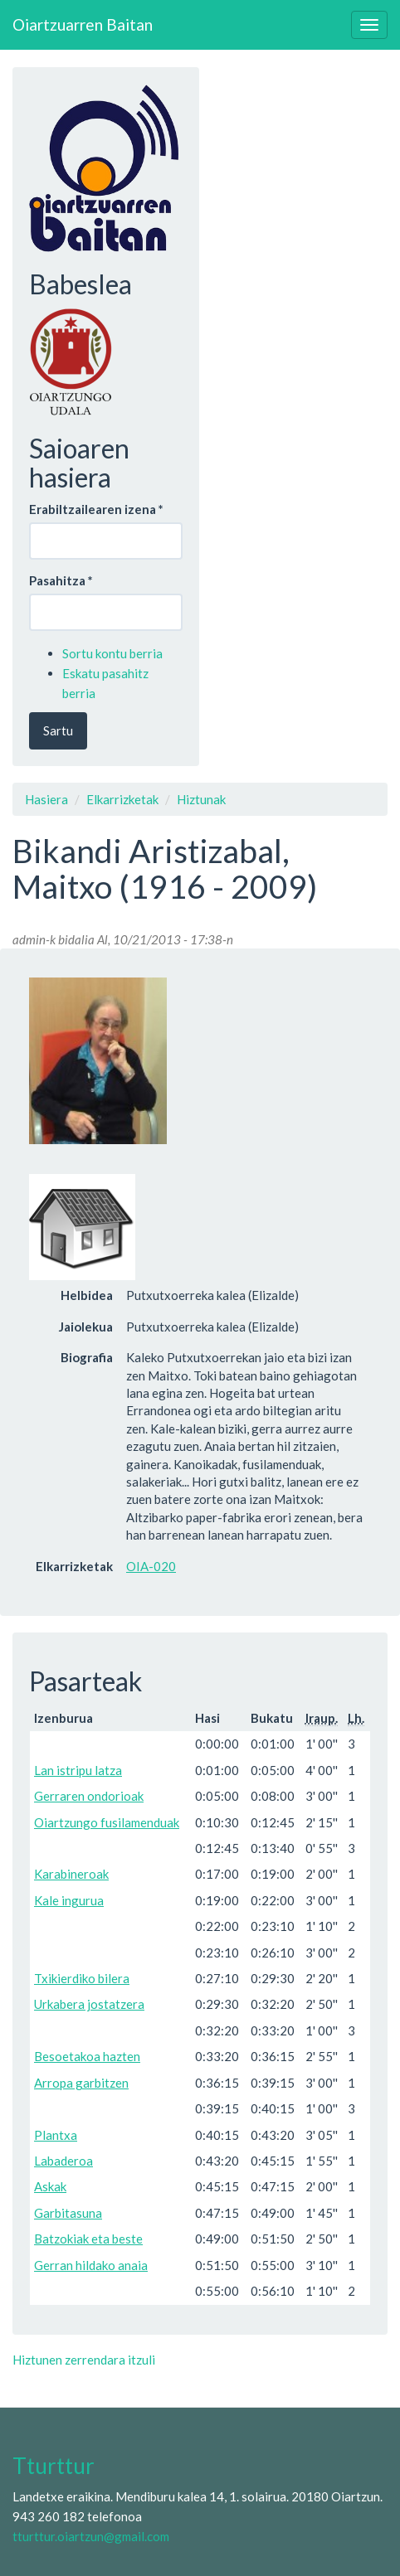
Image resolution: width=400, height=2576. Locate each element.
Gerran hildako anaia (91, 2265)
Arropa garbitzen (81, 2082)
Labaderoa (63, 2160)
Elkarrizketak (122, 799)
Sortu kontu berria (112, 653)
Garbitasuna (68, 2212)
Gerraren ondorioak (89, 1795)
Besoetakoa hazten (87, 2056)
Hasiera (46, 799)
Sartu (58, 730)
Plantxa (55, 2134)
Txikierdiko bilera (81, 1978)
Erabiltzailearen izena (96, 509)
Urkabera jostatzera (89, 2003)
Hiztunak (201, 799)
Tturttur (53, 2465)
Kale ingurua (69, 1900)
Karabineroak (71, 1873)
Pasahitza (61, 580)
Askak (50, 2186)
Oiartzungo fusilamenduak (106, 1822)
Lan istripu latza (78, 1770)
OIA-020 (151, 1566)
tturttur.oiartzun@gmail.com (90, 2536)
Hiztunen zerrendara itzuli (83, 2359)
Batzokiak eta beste (88, 2238)
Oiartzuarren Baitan (82, 24)
